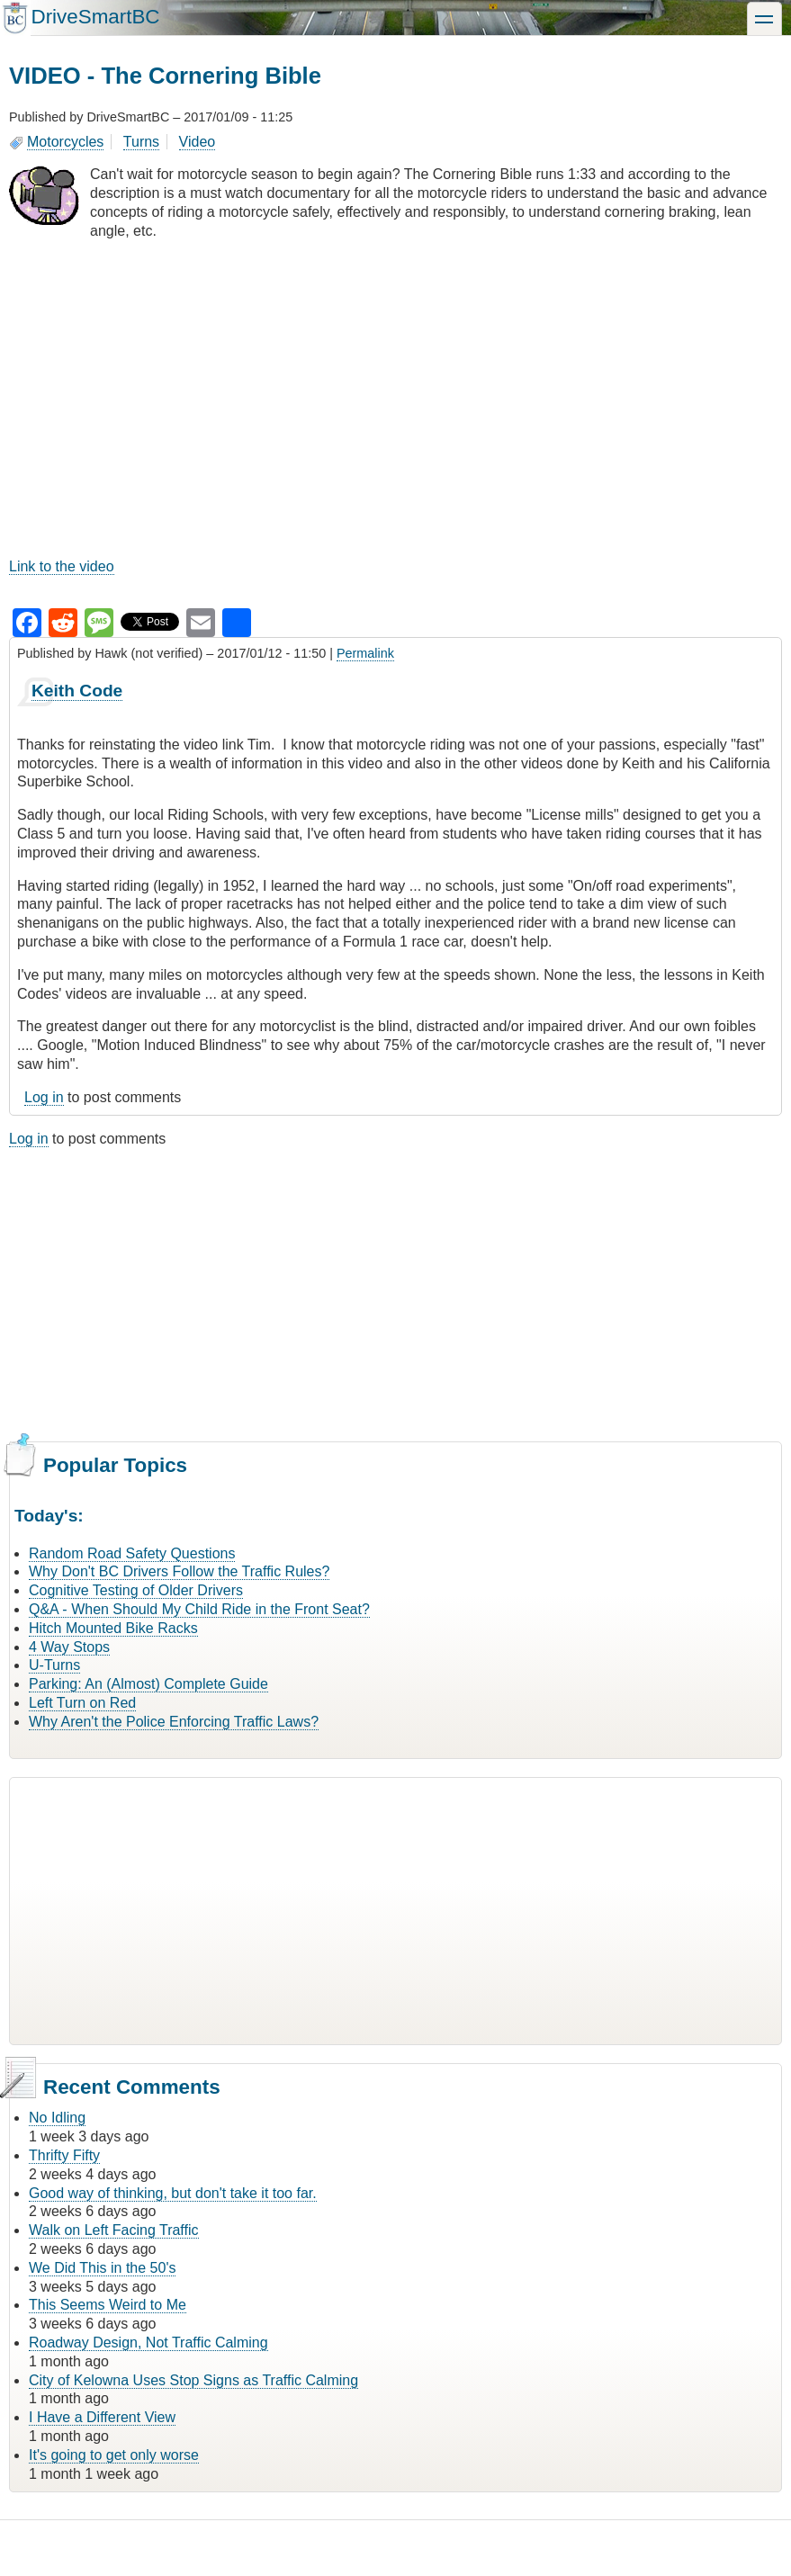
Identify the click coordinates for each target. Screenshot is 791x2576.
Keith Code (76, 690)
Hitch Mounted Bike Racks (113, 1628)
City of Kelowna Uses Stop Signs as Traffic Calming (193, 2380)
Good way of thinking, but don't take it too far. (173, 2193)
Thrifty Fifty (64, 2155)
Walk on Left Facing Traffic (114, 2230)
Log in (44, 1097)
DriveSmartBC (95, 16)
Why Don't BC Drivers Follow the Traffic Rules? (179, 1571)
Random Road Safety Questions (132, 1553)
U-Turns (54, 1665)
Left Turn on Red (82, 1702)
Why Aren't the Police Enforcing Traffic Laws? (174, 1721)
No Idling (57, 2117)
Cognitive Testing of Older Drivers (136, 1590)
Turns (141, 141)
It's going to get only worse (114, 2455)
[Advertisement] (395, 1292)
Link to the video (61, 566)
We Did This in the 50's (102, 2267)
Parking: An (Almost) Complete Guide (148, 1684)
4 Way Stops (69, 1647)
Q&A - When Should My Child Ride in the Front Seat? (199, 1609)
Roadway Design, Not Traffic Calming (148, 2342)
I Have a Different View (102, 2417)
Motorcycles (65, 141)
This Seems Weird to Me (107, 2304)
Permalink (365, 653)
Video (197, 141)
